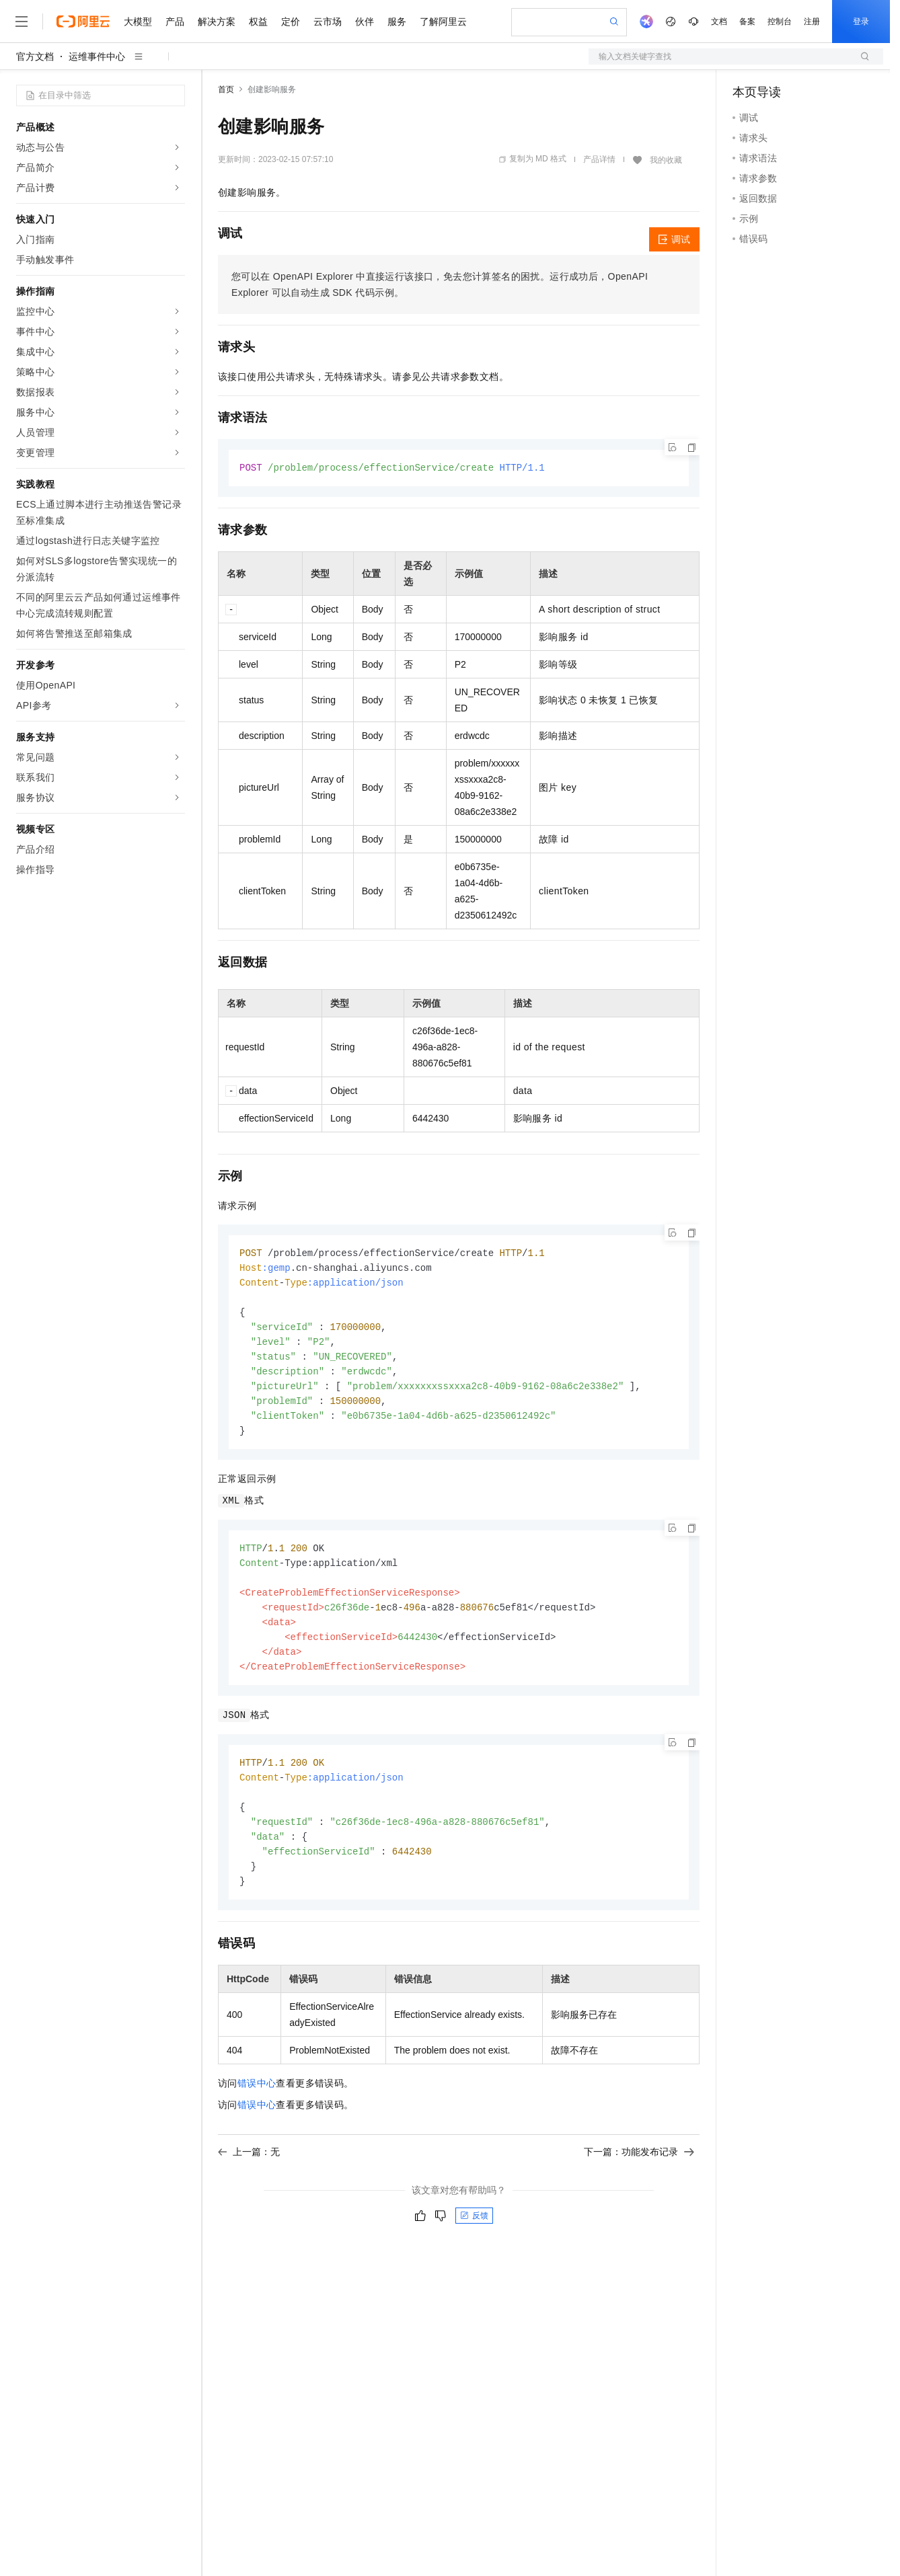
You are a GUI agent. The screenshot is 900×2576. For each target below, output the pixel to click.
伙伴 (364, 21)
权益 (258, 21)
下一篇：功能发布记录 (639, 2173)
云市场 (327, 21)
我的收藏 (666, 160)
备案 (747, 21)
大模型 (138, 21)
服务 (396, 21)
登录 (861, 21)
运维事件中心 (97, 56)
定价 (290, 21)
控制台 (779, 21)
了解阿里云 (443, 21)
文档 (719, 21)
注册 (812, 21)
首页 (226, 89)
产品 (174, 21)
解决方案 (216, 21)
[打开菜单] (21, 21)
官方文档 (35, 56)
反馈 (474, 2237)
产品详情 (599, 159)
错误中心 (256, 2104)
